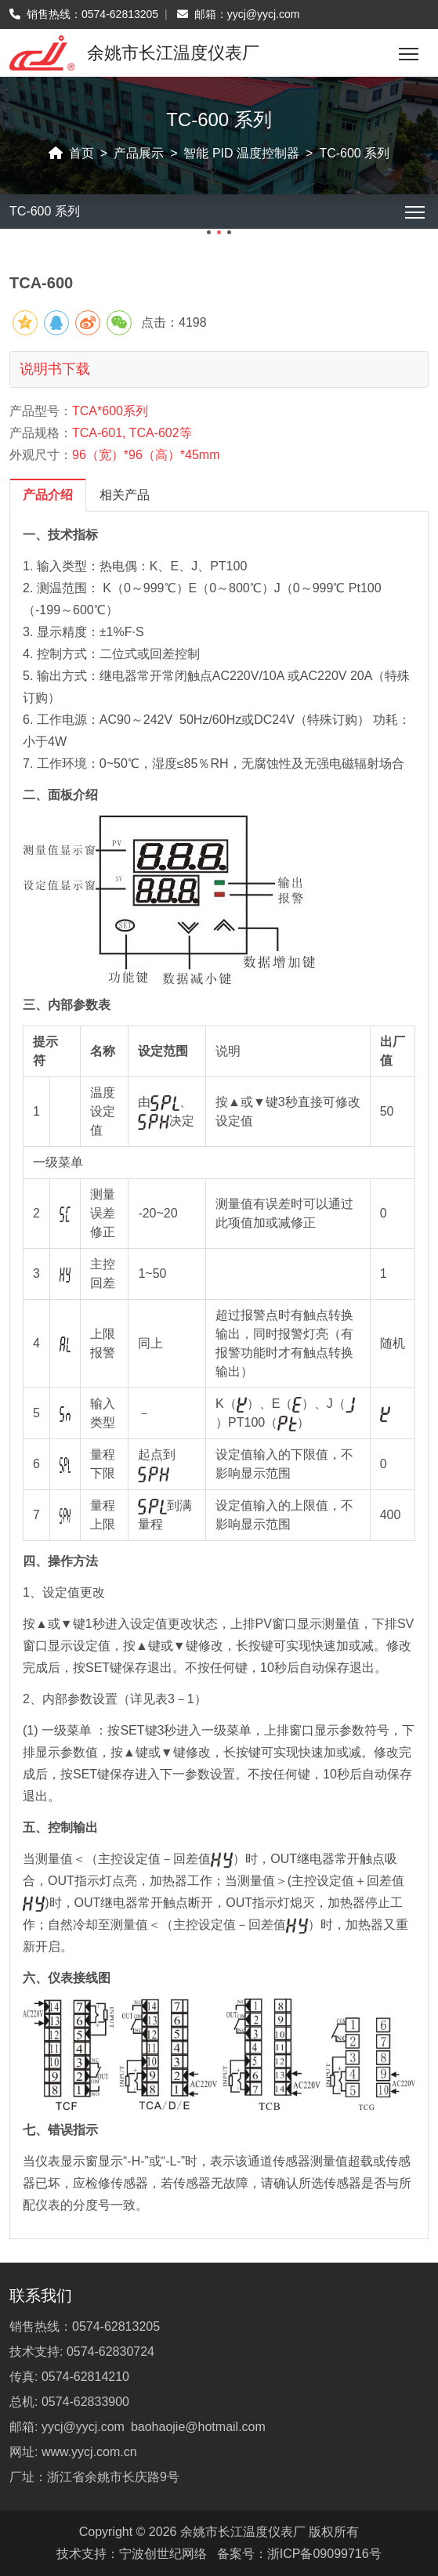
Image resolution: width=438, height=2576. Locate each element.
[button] (209, 232)
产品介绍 (48, 494)
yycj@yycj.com (263, 14)
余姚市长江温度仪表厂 (243, 2531)
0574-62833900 (85, 2401)
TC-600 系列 (354, 153)
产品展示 (139, 153)
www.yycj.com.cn (89, 2451)
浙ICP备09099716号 (324, 2553)
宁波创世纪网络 (163, 2553)
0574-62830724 (110, 2351)
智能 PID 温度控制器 (241, 153)
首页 (81, 153)
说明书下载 (55, 369)
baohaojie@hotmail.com (198, 2426)
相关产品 (125, 494)
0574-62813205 (119, 14)
